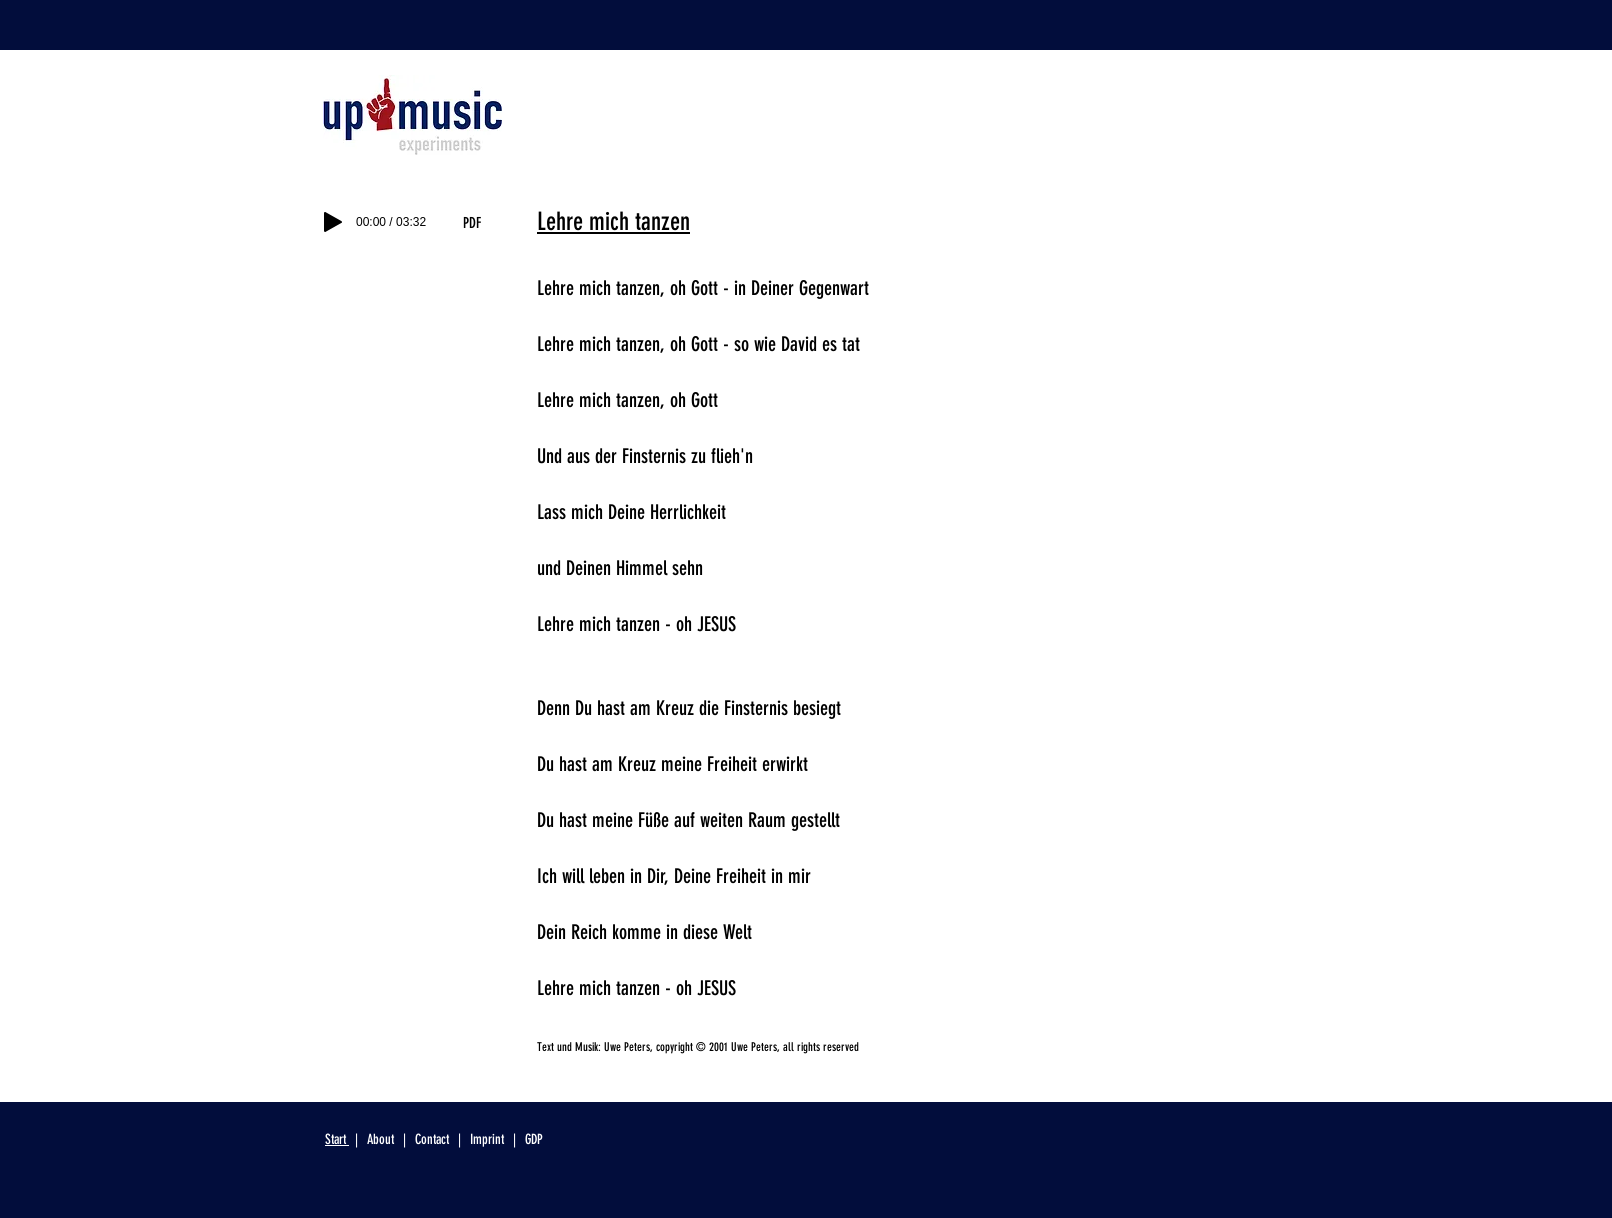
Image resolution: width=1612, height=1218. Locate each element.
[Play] (333, 222)
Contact (432, 1139)
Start (337, 1139)
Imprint (487, 1139)
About (382, 1139)
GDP (534, 1139)
